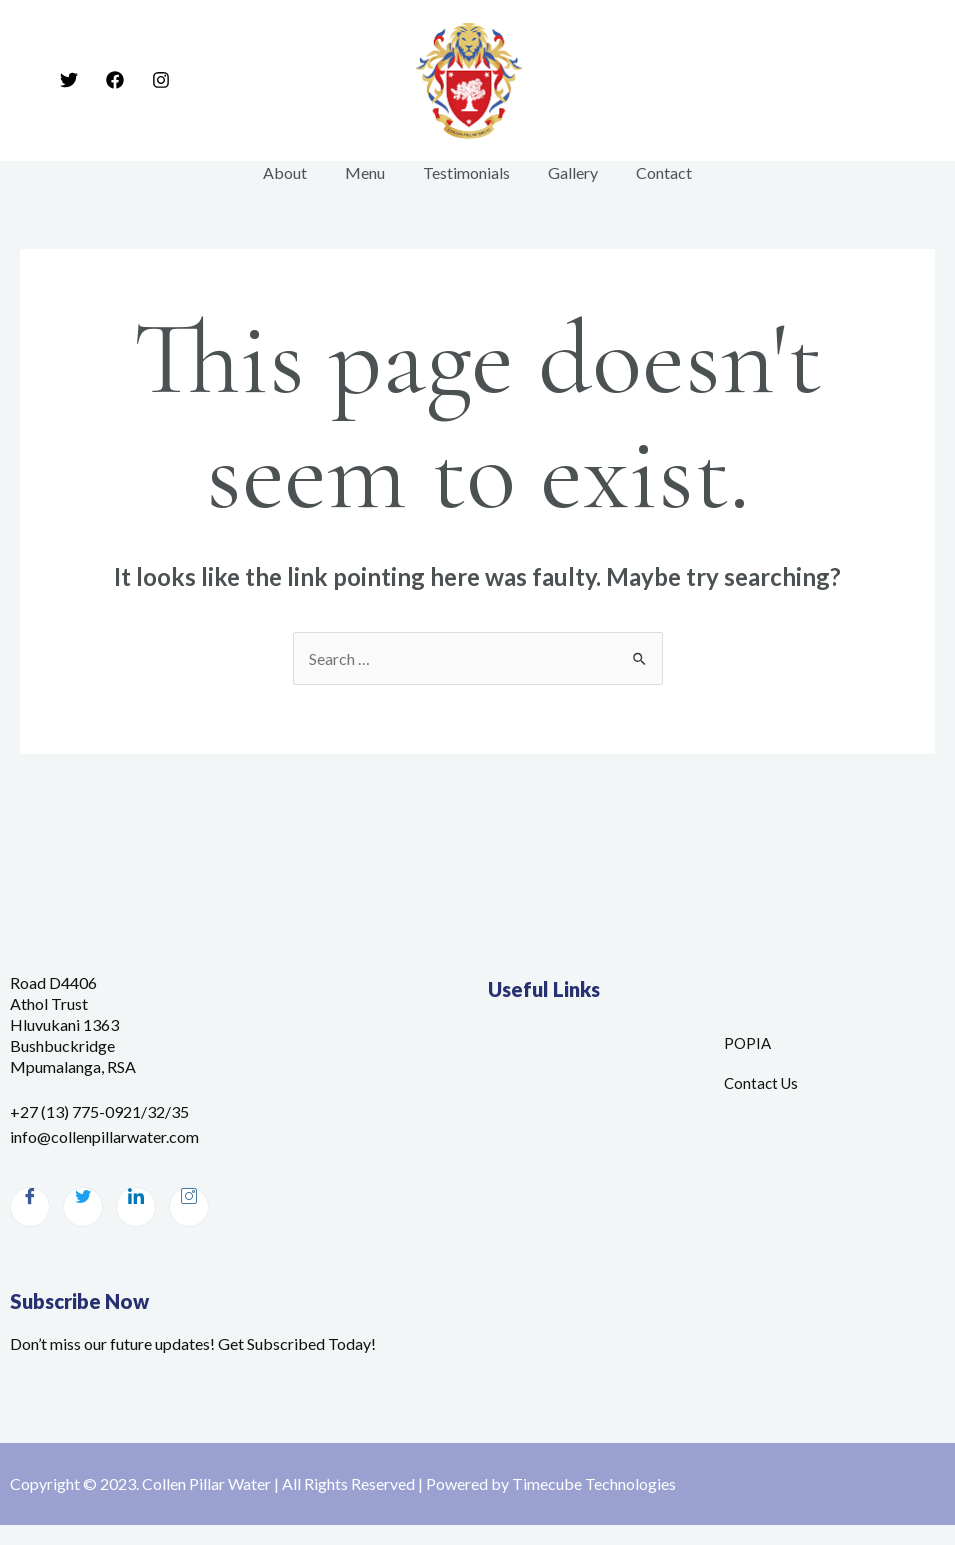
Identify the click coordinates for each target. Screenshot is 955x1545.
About (297, 172)
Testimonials (466, 172)
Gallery (567, 172)
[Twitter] (69, 80)
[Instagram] (161, 80)
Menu (371, 172)
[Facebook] (115, 80)
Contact (652, 172)
